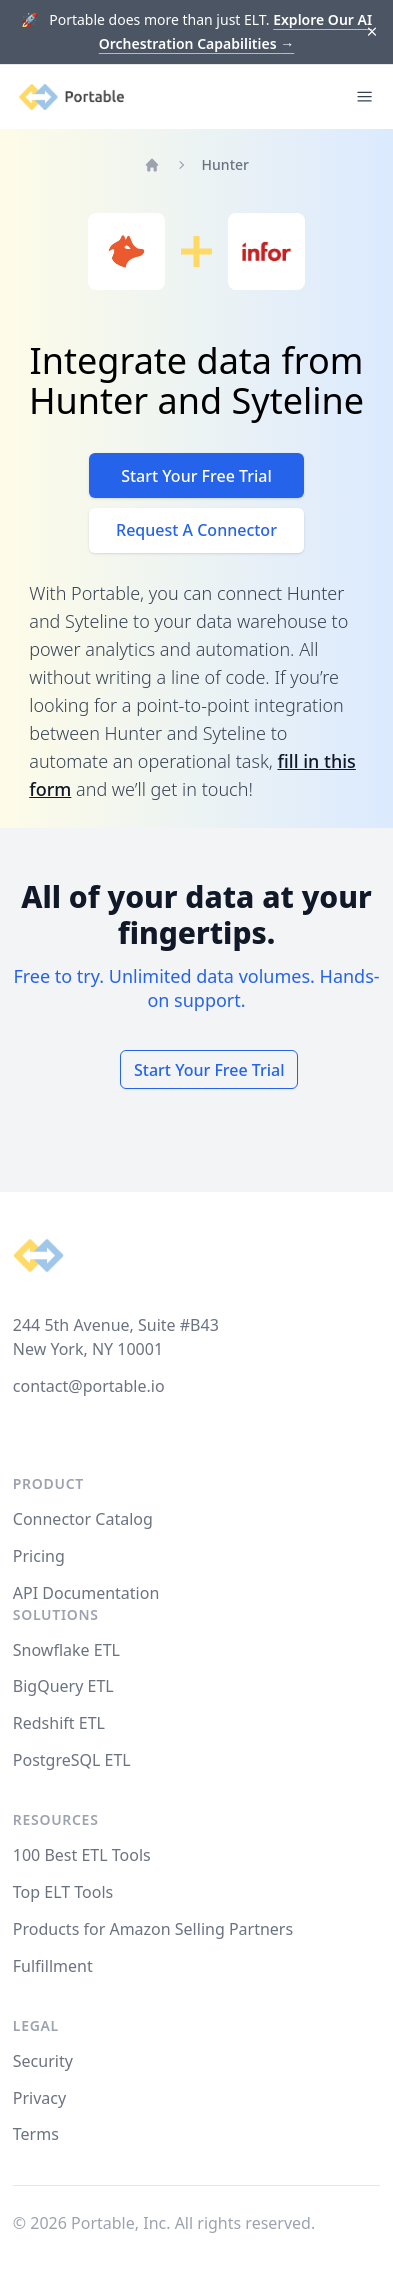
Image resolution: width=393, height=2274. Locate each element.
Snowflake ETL (66, 1650)
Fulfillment (53, 1966)
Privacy (39, 2098)
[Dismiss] (372, 32)
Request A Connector (196, 530)
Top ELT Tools (63, 1892)
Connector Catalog (83, 1519)
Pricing (39, 1556)
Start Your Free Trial (196, 476)
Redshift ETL (59, 1723)
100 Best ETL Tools (82, 1855)
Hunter (225, 164)
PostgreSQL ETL (72, 1760)
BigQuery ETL (63, 1686)
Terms (36, 2134)
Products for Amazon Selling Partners (153, 1929)
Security (43, 2061)
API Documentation (86, 1593)
